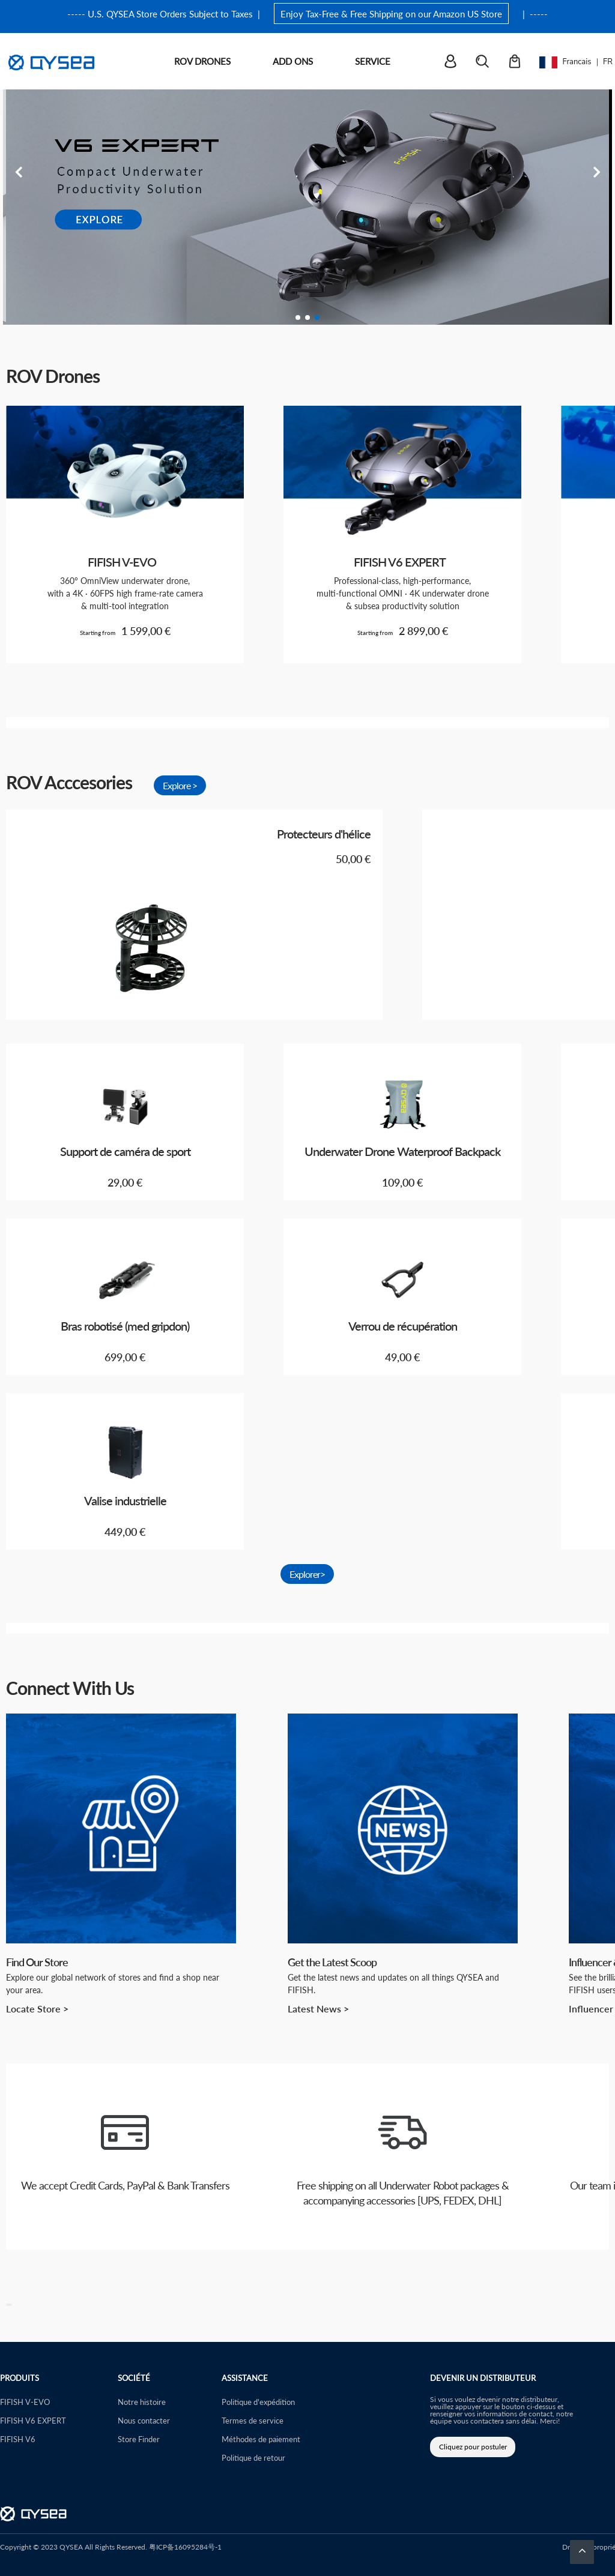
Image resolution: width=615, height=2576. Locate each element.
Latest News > (318, 2008)
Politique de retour (253, 2457)
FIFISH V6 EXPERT (33, 2420)
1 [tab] (297, 317)
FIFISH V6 (17, 2439)
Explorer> (307, 1574)
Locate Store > (37, 2008)
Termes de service (252, 2420)
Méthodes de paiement (261, 2439)
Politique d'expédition (258, 2401)
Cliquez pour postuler (473, 2447)
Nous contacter (144, 2420)
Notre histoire (142, 2401)
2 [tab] (307, 317)
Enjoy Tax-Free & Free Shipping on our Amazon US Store (391, 13)
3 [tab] (317, 317)
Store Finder (139, 2439)
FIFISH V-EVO (25, 2401)
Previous (18, 172)
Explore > (180, 785)
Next (597, 172)
